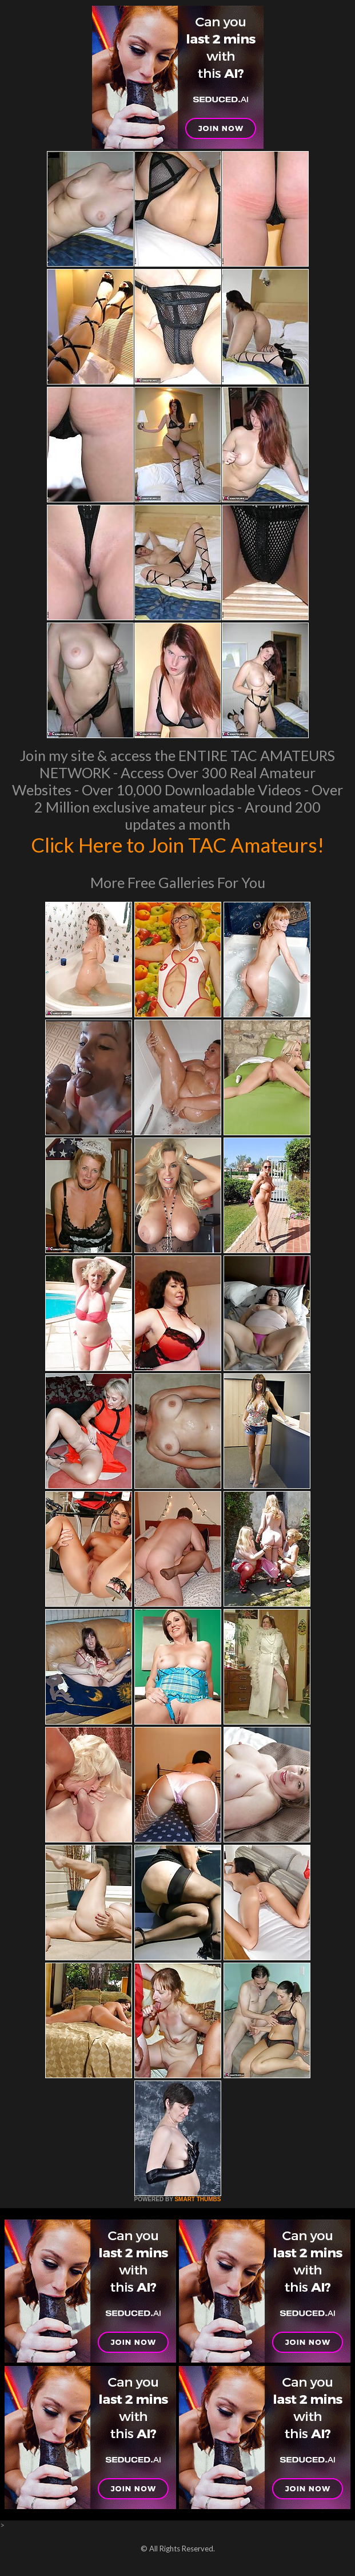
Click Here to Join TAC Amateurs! (177, 845)
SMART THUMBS (197, 2199)
